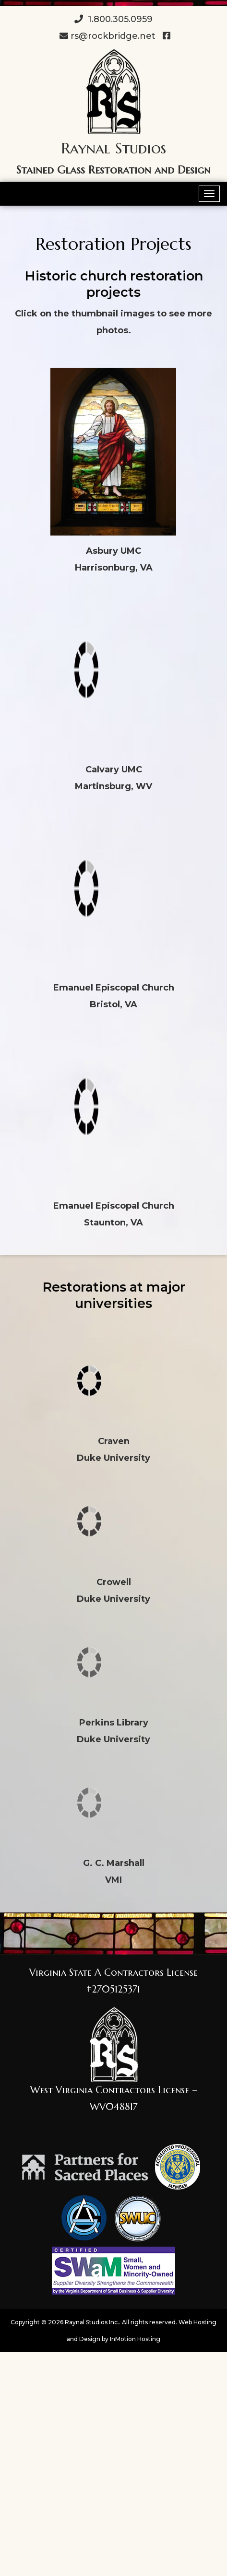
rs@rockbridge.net (107, 36)
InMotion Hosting (135, 2339)
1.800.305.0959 (113, 19)
